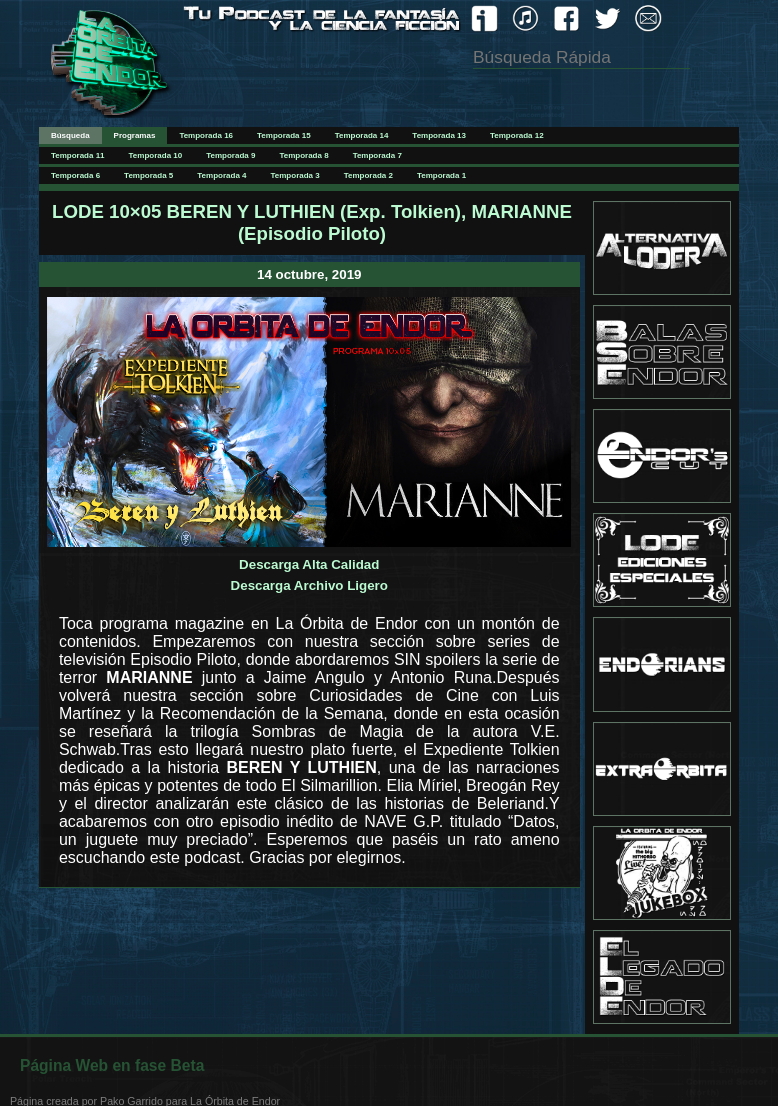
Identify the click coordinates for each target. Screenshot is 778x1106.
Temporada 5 (148, 175)
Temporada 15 (284, 135)
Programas (135, 135)
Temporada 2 (368, 175)
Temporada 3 (295, 175)
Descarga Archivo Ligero (309, 585)
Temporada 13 (439, 135)
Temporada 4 (221, 175)
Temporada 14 (362, 135)
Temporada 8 (303, 155)
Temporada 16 (206, 135)
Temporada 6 (75, 175)
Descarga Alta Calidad (309, 564)
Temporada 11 (78, 155)
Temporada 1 (441, 175)
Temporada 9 (230, 155)
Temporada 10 (156, 155)
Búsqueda (70, 135)
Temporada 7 (377, 155)
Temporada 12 (517, 135)
